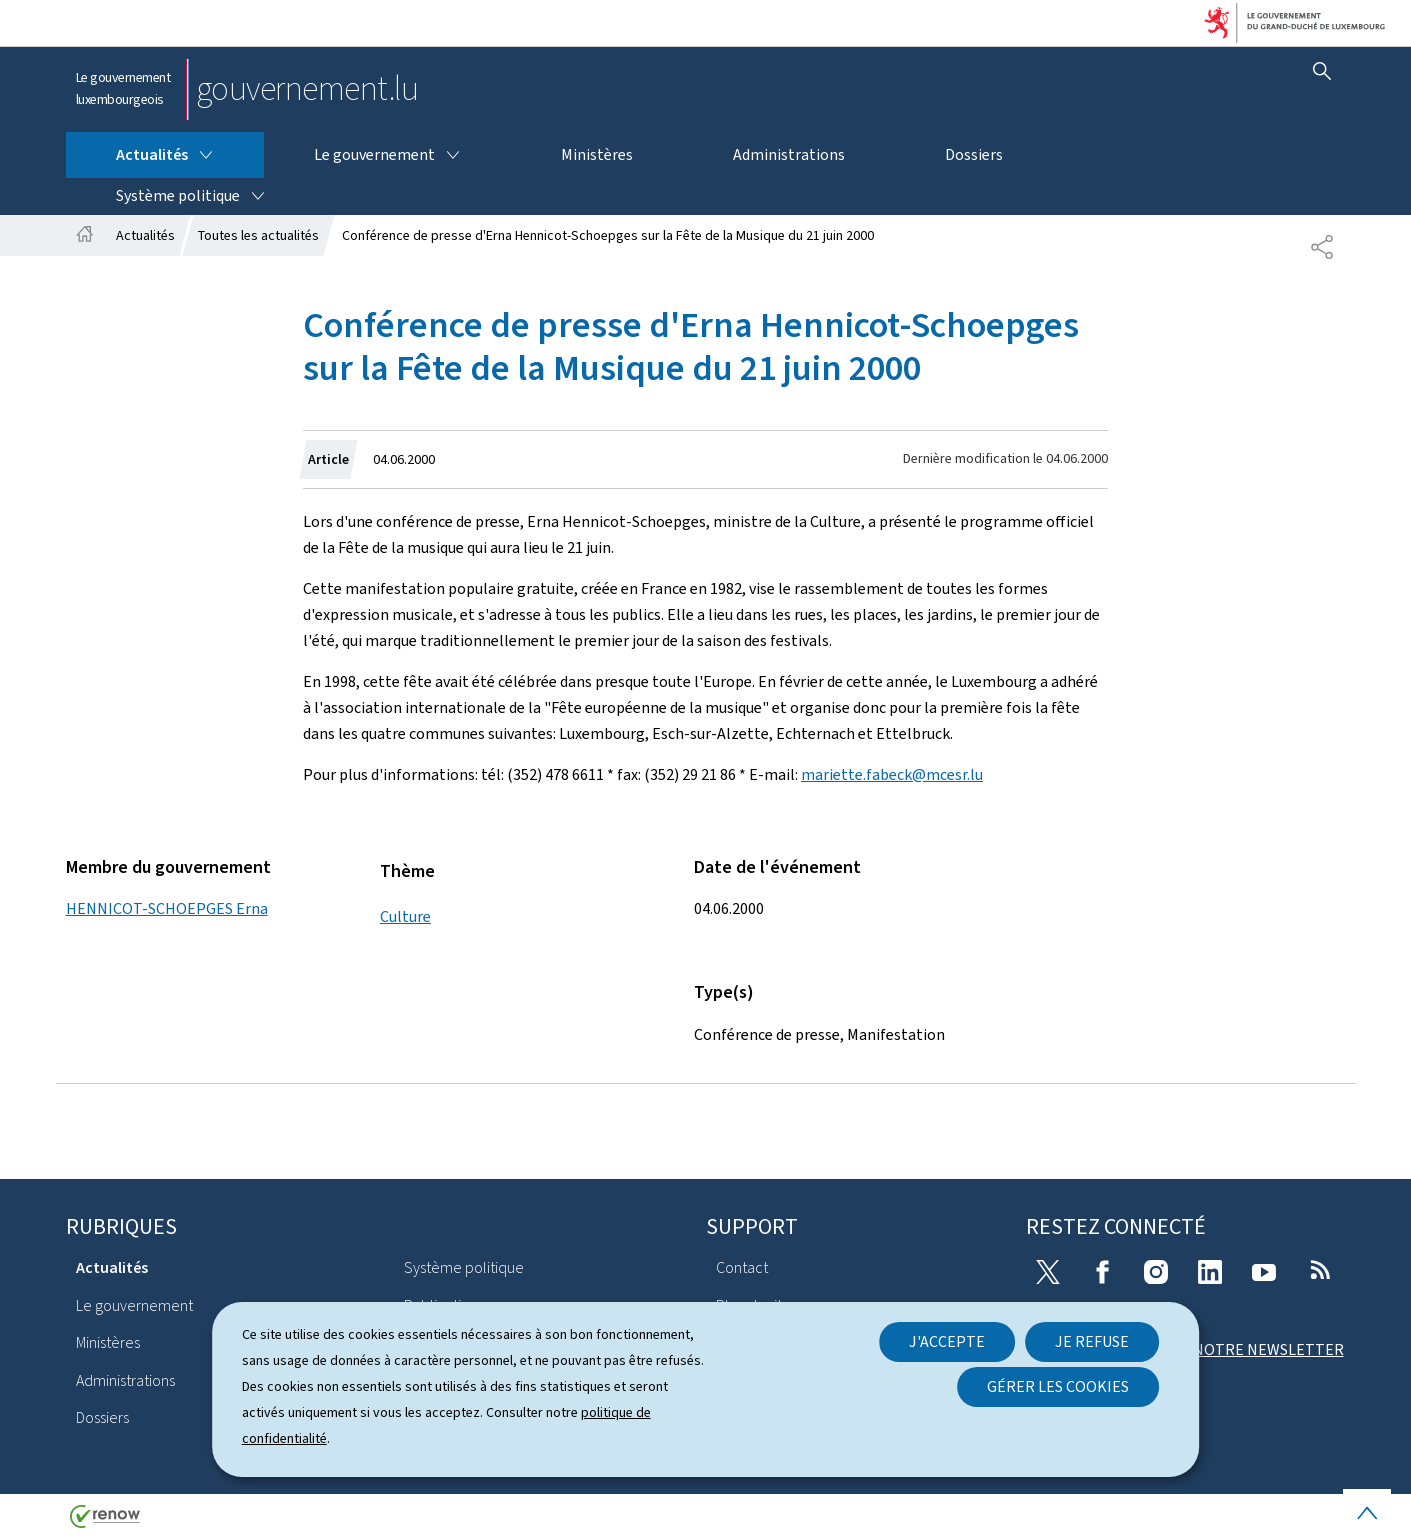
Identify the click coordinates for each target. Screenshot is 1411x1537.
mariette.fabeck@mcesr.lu (892, 774)
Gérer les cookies (1058, 1386)
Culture (405, 916)
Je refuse (1092, 1341)
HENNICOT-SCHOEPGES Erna (167, 908)
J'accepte (947, 1341)
